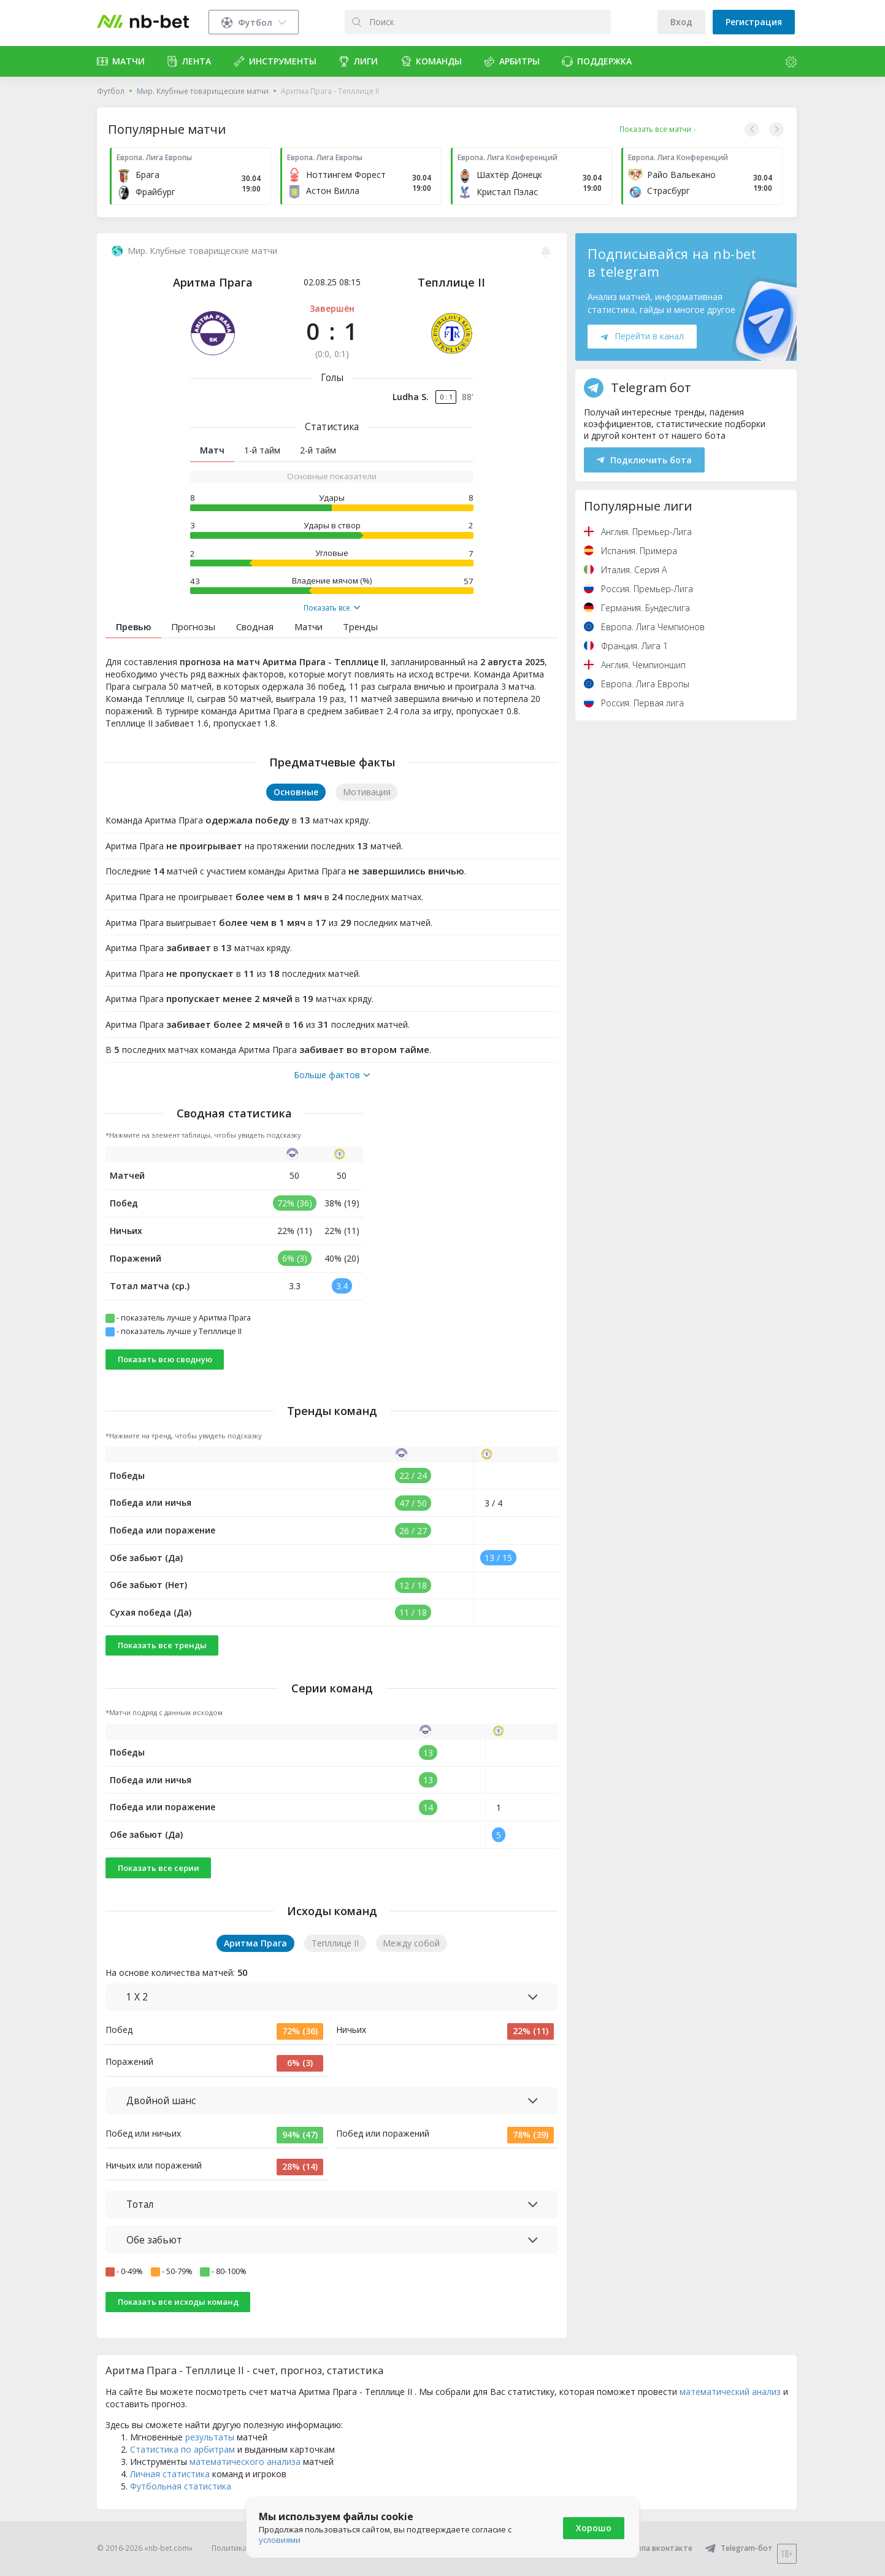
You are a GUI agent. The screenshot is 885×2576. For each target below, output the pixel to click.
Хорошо (593, 2528)
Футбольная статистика (180, 2486)
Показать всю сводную (165, 1359)
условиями (280, 2539)
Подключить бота (644, 460)
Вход (681, 22)
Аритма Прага (213, 282)
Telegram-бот (739, 2548)
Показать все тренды (162, 1645)
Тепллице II (451, 282)
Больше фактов (332, 1075)
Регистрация (754, 22)
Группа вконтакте (651, 2548)
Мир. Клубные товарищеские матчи (203, 91)
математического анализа (245, 2461)
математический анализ (730, 2391)
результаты (209, 2437)
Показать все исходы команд (178, 2301)
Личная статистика (170, 2474)
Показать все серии (158, 1867)
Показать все (332, 608)
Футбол (111, 91)
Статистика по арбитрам (182, 2449)
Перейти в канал (642, 336)
